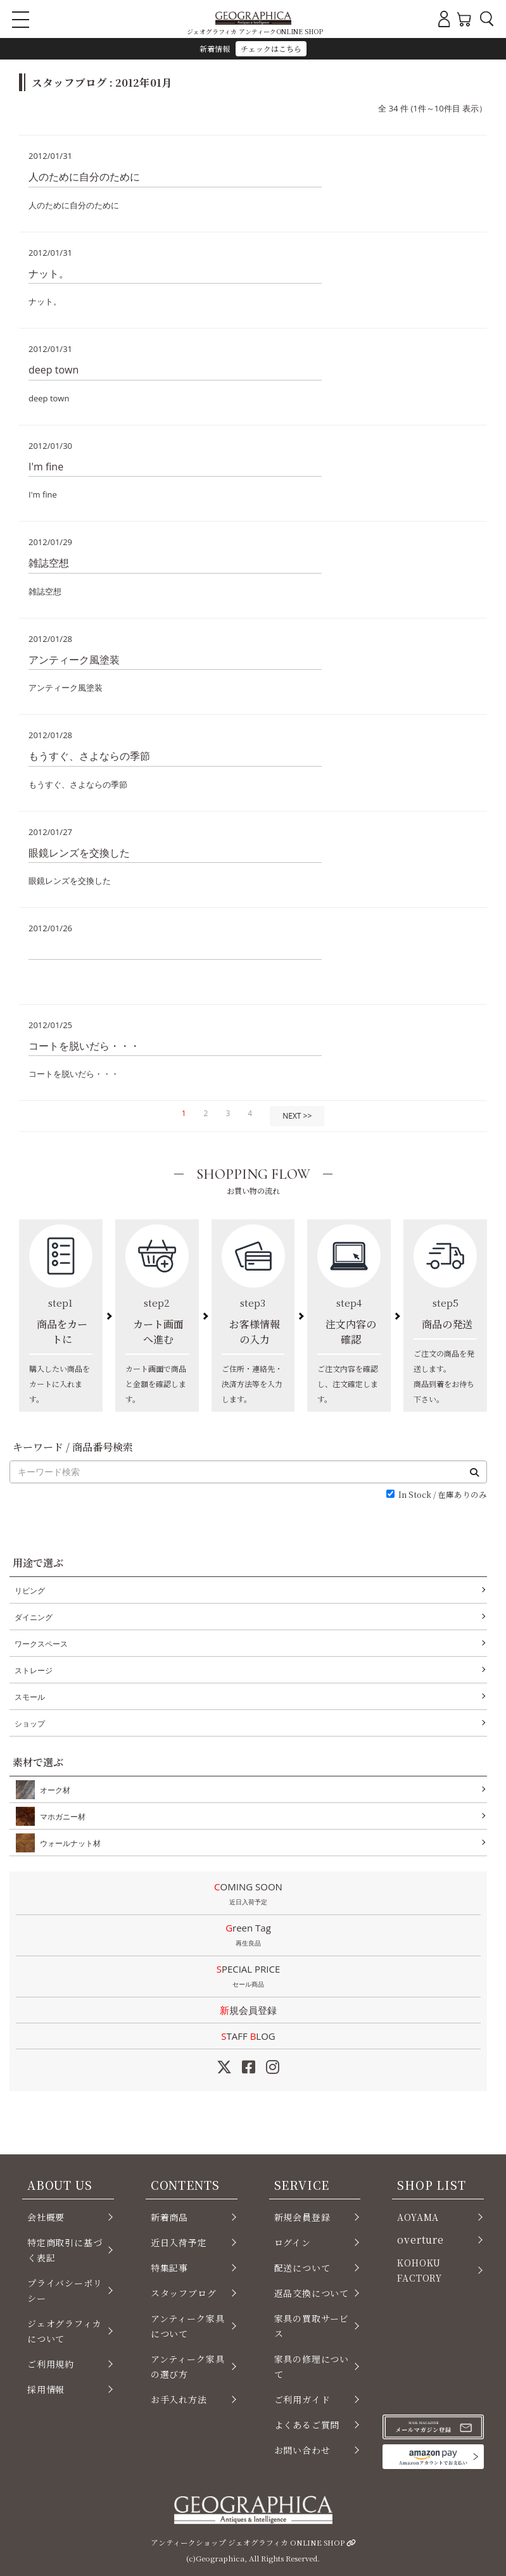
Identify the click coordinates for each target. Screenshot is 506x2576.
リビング (30, 1590)
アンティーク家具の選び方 (188, 2366)
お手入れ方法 (179, 2399)
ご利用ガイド (302, 2399)
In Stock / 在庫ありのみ (442, 1495)
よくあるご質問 (307, 2424)
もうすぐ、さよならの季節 (89, 756)
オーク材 (52, 1789)
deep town (53, 370)
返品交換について (312, 2293)
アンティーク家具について (188, 2326)
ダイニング (34, 1617)
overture (420, 2239)
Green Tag (248, 1936)
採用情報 (46, 2389)
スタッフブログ (184, 2293)
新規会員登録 (248, 2010)
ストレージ (34, 1670)
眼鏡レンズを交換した (79, 853)
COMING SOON (248, 1894)
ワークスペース (41, 1643)
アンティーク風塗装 (74, 660)
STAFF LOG (248, 2036)
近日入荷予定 (179, 2242)
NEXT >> (297, 1115)
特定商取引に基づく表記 (65, 2250)
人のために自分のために (84, 177)
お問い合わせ (302, 2450)
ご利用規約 (50, 2364)
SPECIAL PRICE (248, 1977)
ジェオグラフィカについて (64, 2331)
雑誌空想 (48, 563)
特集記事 (169, 2267)
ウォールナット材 (68, 1842)
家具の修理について (312, 2366)
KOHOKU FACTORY (419, 2270)
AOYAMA (418, 2217)
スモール (30, 1697)
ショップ (30, 1723)
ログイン (292, 2242)
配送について (302, 2267)
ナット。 (48, 273)
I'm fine (45, 467)
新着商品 (169, 2217)
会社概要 (46, 2217)
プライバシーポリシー (65, 2290)
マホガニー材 (60, 1816)
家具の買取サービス (312, 2326)
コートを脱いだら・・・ (84, 1046)
